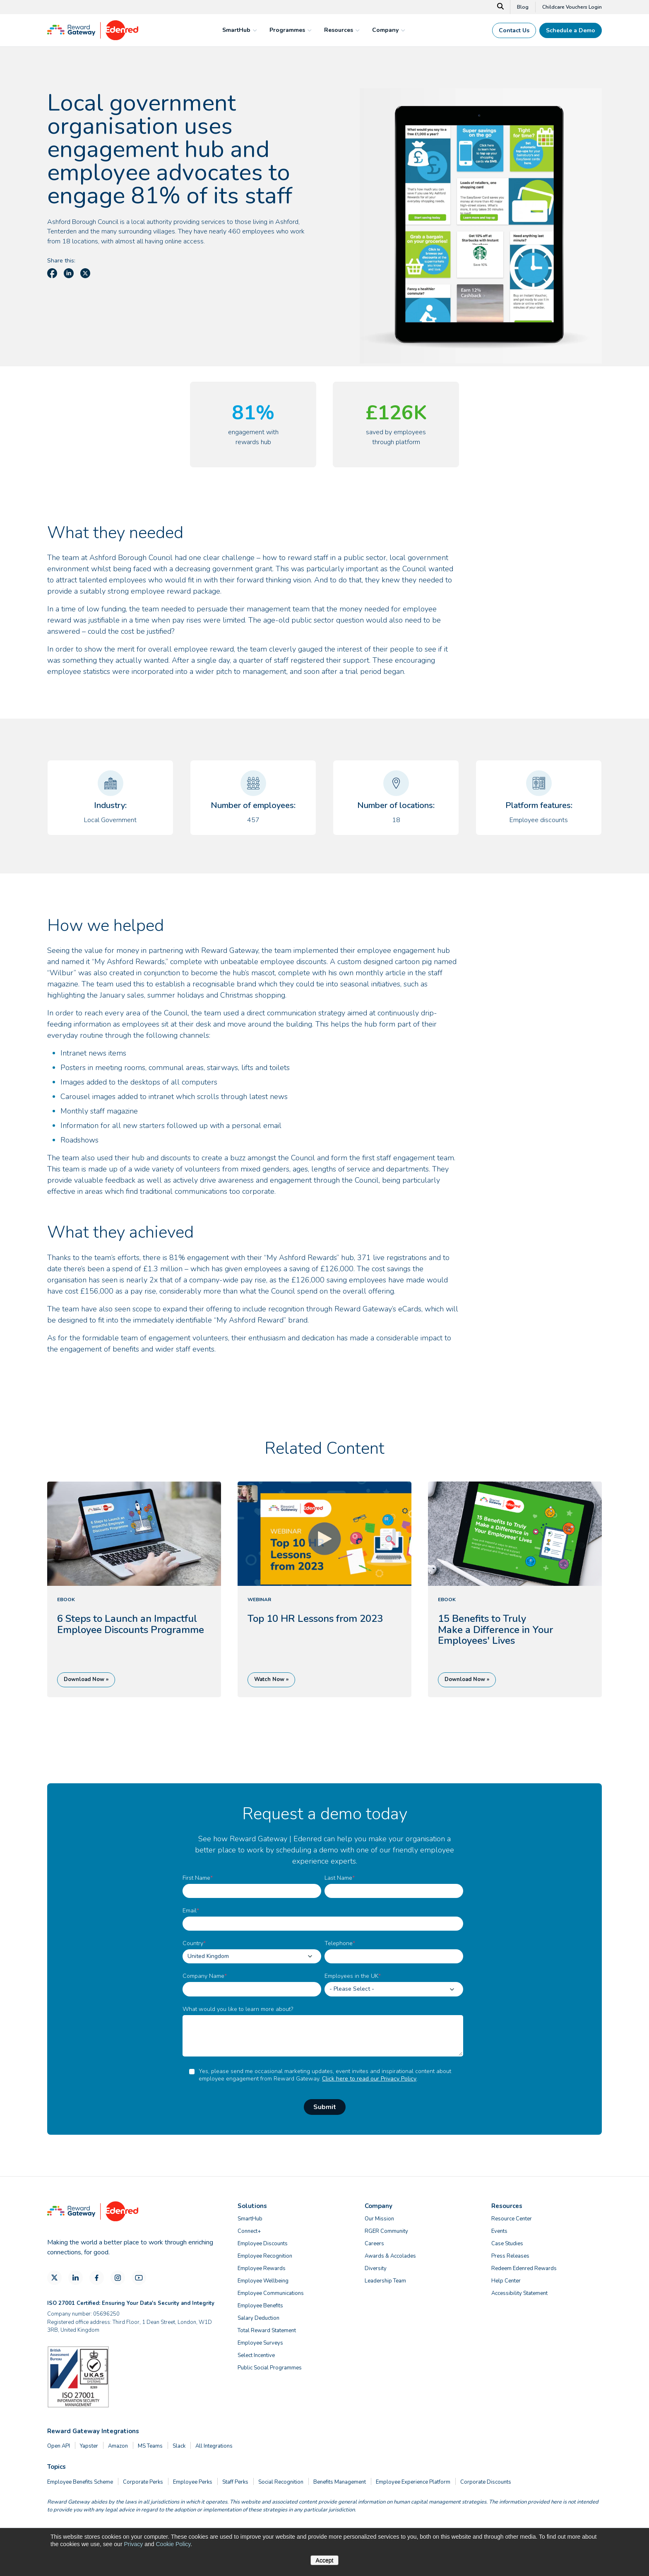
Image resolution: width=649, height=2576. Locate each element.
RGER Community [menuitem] (386, 2231)
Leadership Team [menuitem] (385, 2281)
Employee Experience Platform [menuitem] (413, 2482)
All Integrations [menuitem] (214, 2446)
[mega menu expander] (253, 30)
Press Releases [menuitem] (510, 2256)
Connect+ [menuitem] (249, 2231)
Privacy (133, 2544)
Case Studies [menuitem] (507, 2243)
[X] (54, 2278)
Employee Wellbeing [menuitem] (263, 2281)
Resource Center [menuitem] (511, 2218)
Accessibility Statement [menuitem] (519, 2293)
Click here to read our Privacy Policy (369, 2079)
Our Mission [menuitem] (379, 2218)
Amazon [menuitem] (118, 2446)
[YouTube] (139, 2278)
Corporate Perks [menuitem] (143, 2482)
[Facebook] (96, 2278)
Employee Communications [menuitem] (271, 2293)
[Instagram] (118, 2278)
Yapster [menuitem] (89, 2446)
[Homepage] (92, 38)
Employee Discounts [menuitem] (263, 2243)
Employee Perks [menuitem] (192, 2482)
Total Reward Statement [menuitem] (267, 2330)
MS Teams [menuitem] (150, 2446)
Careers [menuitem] (374, 2243)
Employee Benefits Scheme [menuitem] (80, 2482)
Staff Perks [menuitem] (235, 2482)
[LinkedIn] (75, 2278)
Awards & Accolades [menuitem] (390, 2256)
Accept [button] (325, 2560)
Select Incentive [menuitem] (256, 2355)
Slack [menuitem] (179, 2446)
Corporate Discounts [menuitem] (485, 2482)
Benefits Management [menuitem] (339, 2482)
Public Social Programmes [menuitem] (270, 2368)
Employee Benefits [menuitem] (260, 2305)
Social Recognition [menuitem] (280, 2482)
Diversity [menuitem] (376, 2268)
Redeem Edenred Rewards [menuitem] (524, 2268)
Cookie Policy (173, 2544)
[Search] (500, 7)
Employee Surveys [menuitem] (260, 2343)
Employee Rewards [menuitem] (262, 2268)
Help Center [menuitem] (506, 2281)
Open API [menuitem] (58, 2446)
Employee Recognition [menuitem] (265, 2256)
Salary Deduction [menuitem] (258, 2318)
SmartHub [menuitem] (250, 2218)
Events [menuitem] (499, 2231)
